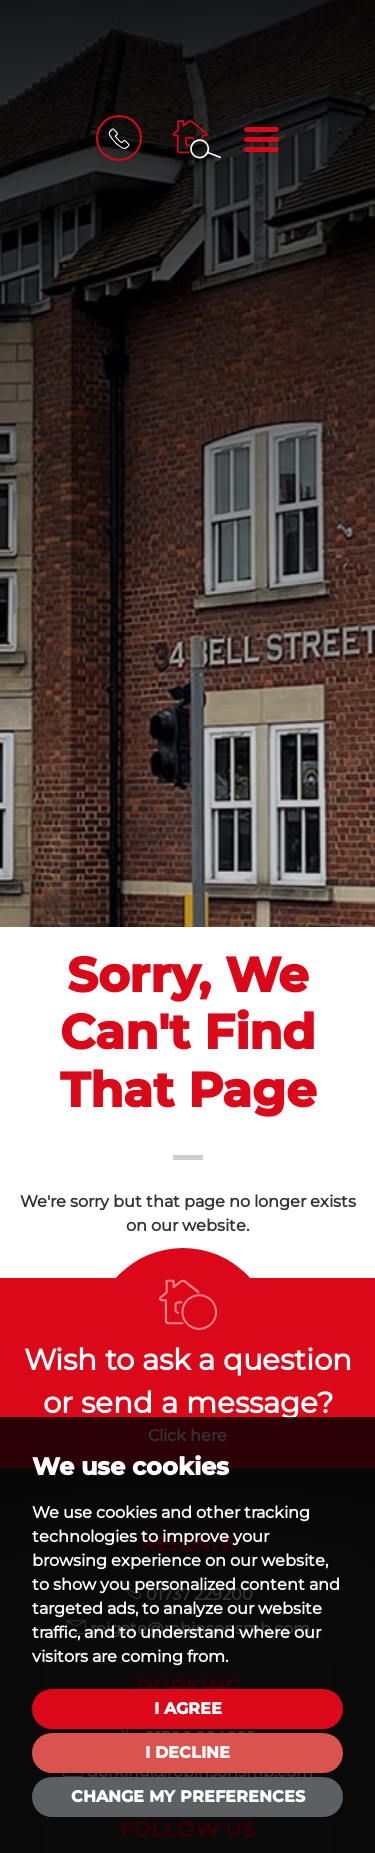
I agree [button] (188, 1708)
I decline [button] (187, 1752)
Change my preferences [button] (188, 1796)
